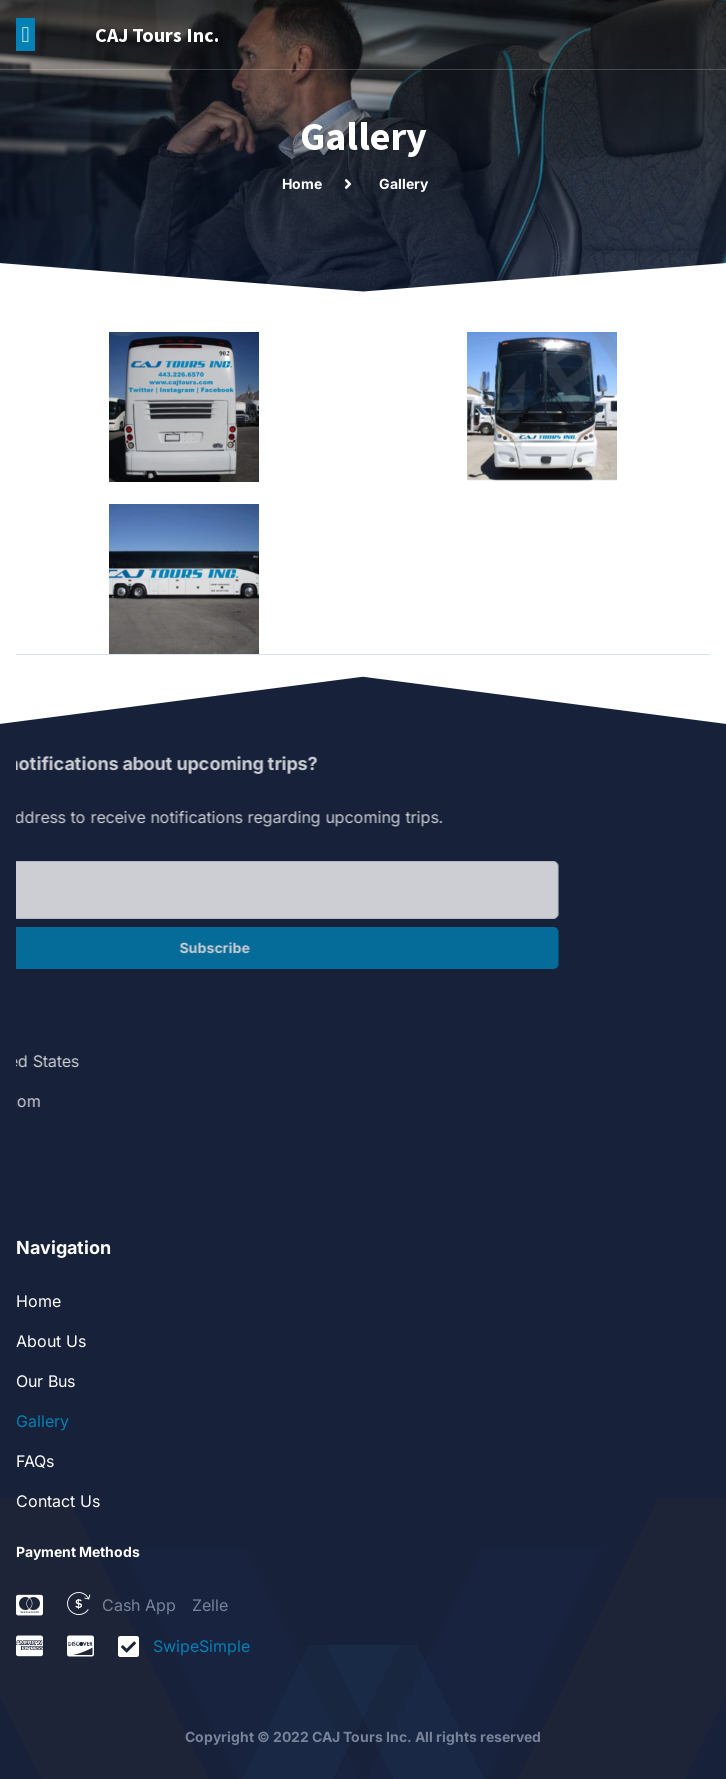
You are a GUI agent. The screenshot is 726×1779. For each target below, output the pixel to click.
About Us (51, 1341)
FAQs (35, 1461)
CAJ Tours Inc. (157, 34)
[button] (25, 34)
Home (38, 1301)
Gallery (42, 1421)
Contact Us (58, 1501)
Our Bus (45, 1381)
